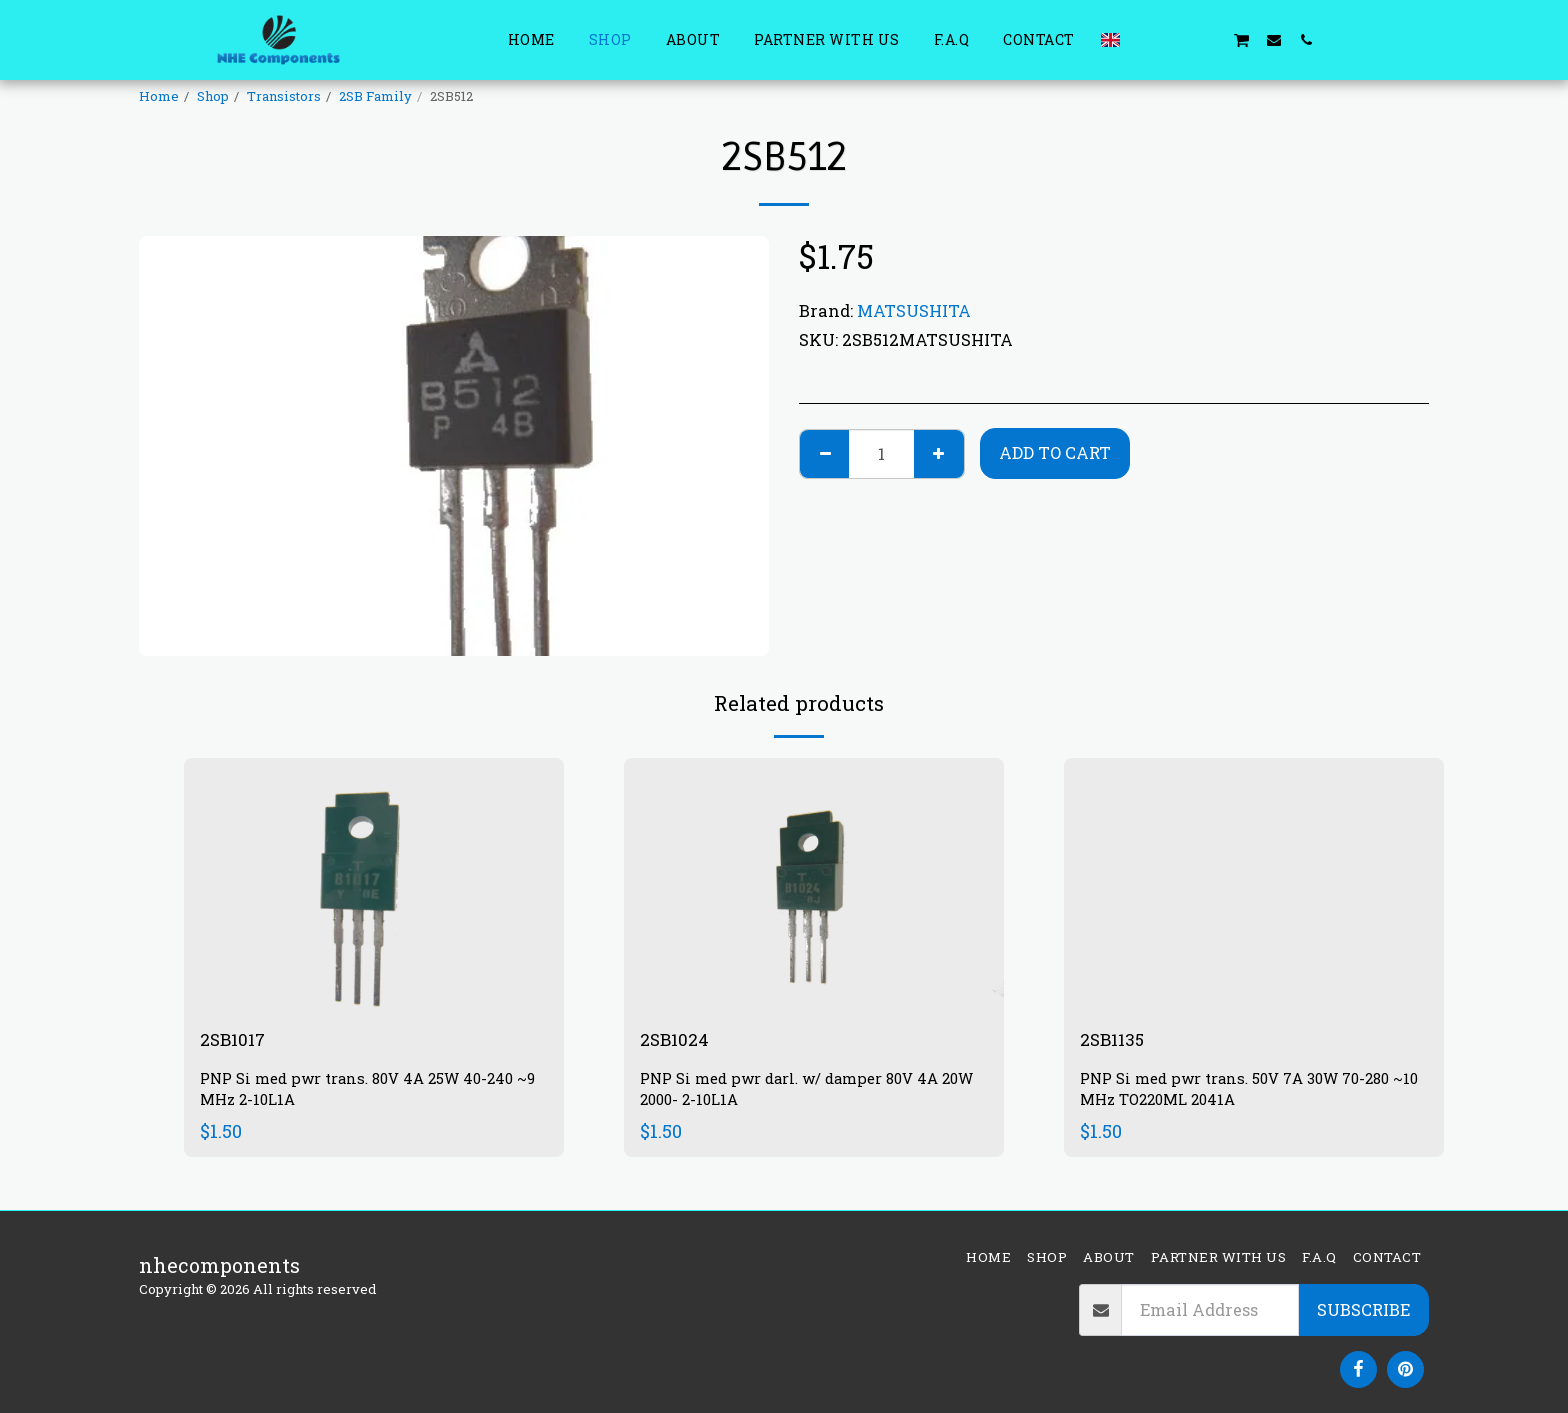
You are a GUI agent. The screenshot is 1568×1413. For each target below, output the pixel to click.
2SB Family (375, 96)
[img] (374, 884)
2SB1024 (679, 1041)
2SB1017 (237, 1041)
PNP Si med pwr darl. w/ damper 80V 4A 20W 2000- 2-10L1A (800, 1092)
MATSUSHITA (914, 310)
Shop (213, 96)
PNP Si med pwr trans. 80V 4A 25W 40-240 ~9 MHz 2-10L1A (369, 1092)
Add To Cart (1055, 452)
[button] (1145, 39)
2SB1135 (1117, 1041)
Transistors (284, 96)
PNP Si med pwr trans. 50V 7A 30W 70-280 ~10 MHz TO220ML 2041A (1248, 1092)
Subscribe (1363, 1309)
